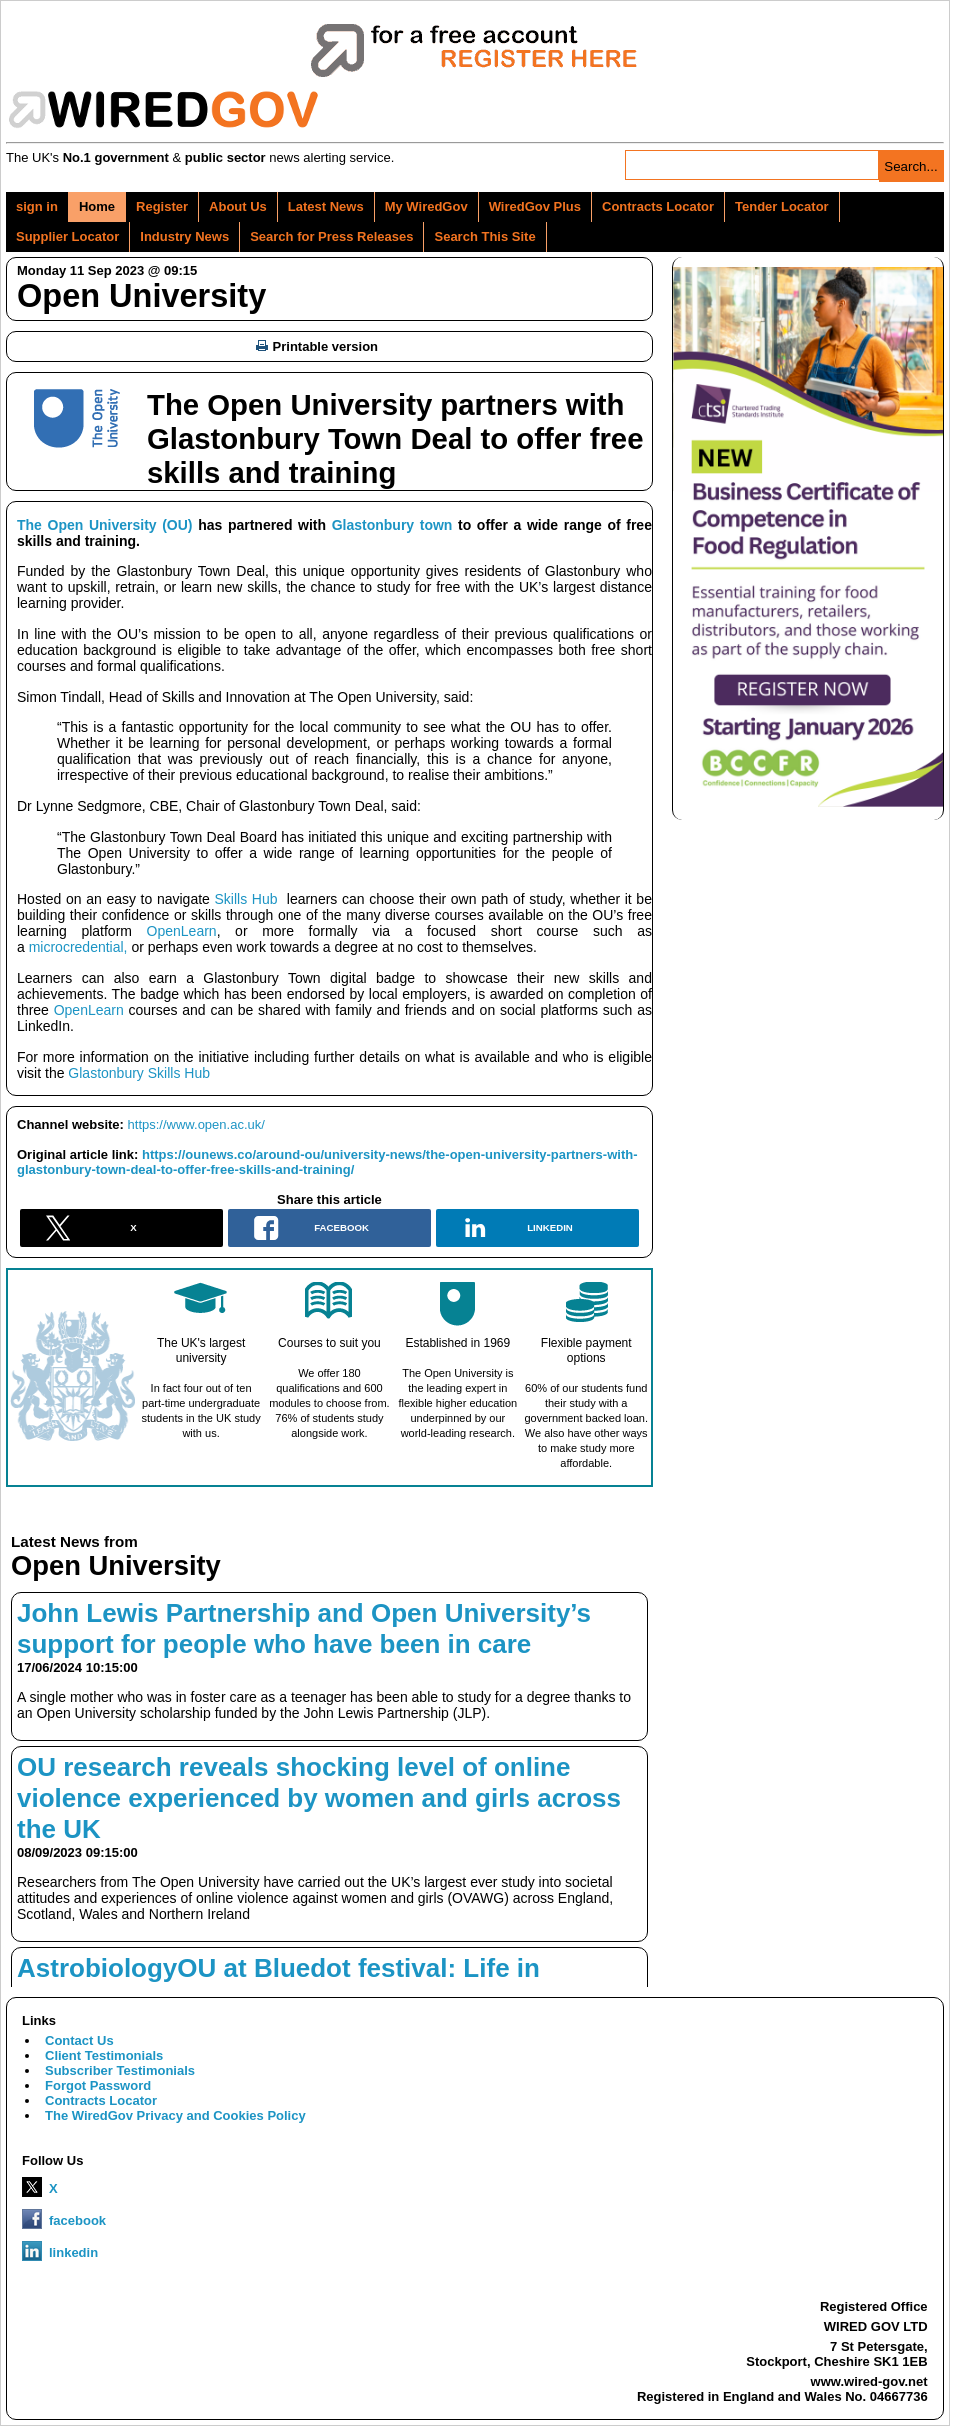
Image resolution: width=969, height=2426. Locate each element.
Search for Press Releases (331, 236)
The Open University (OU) (105, 525)
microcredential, (78, 947)
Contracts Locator (658, 206)
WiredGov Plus (535, 206)
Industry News (184, 236)
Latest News (326, 206)
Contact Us (79, 2040)
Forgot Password (98, 2085)
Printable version (317, 346)
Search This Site (484, 236)
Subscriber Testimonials (120, 2070)
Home (97, 206)
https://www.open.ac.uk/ (196, 1124)
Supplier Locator (67, 236)
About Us (238, 206)
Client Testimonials (104, 2055)
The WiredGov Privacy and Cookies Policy (175, 2115)
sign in (37, 206)
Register (162, 206)
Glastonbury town (392, 525)
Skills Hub (246, 899)
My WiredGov (426, 206)
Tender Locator (782, 206)
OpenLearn (174, 931)
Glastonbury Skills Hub (139, 1073)
